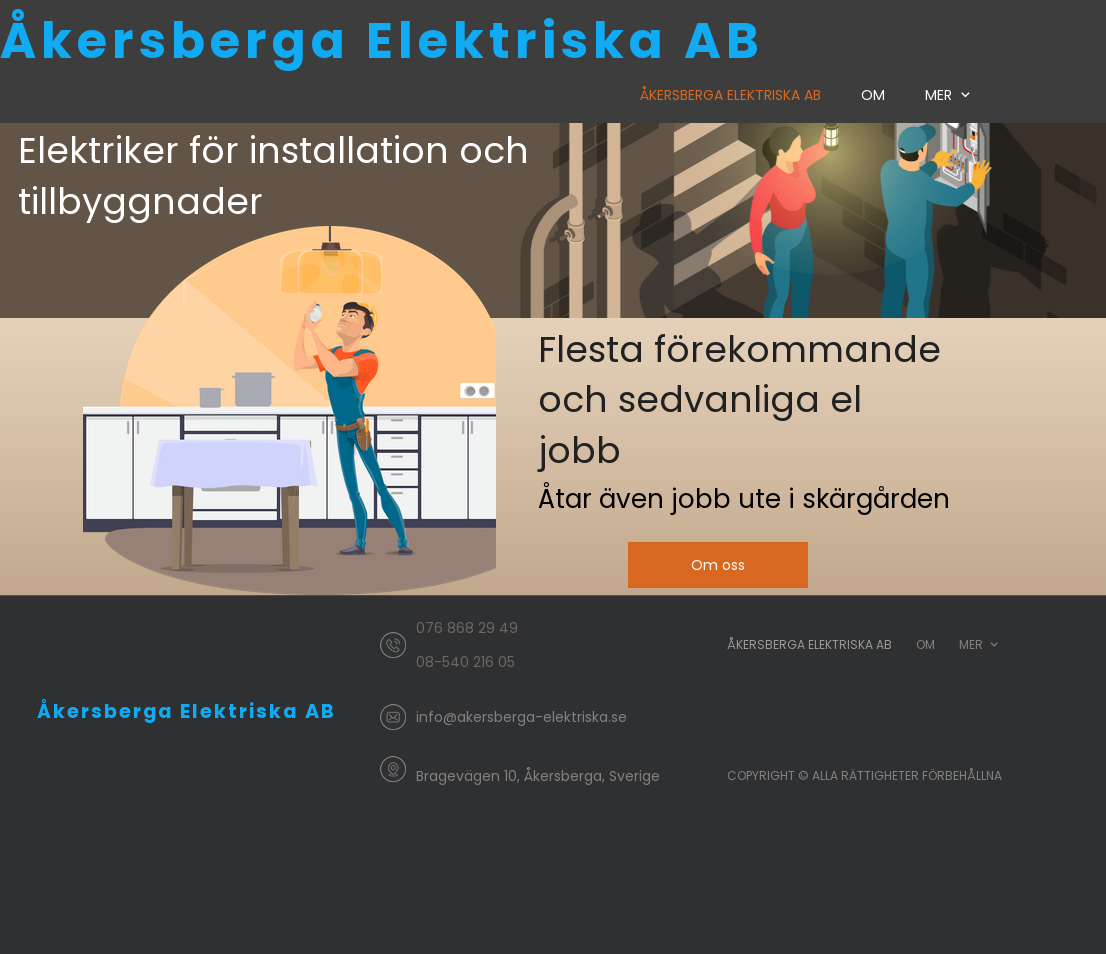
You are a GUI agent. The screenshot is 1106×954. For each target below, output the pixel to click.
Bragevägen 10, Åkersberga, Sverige (538, 776)
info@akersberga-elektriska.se (521, 717)
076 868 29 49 (467, 628)
